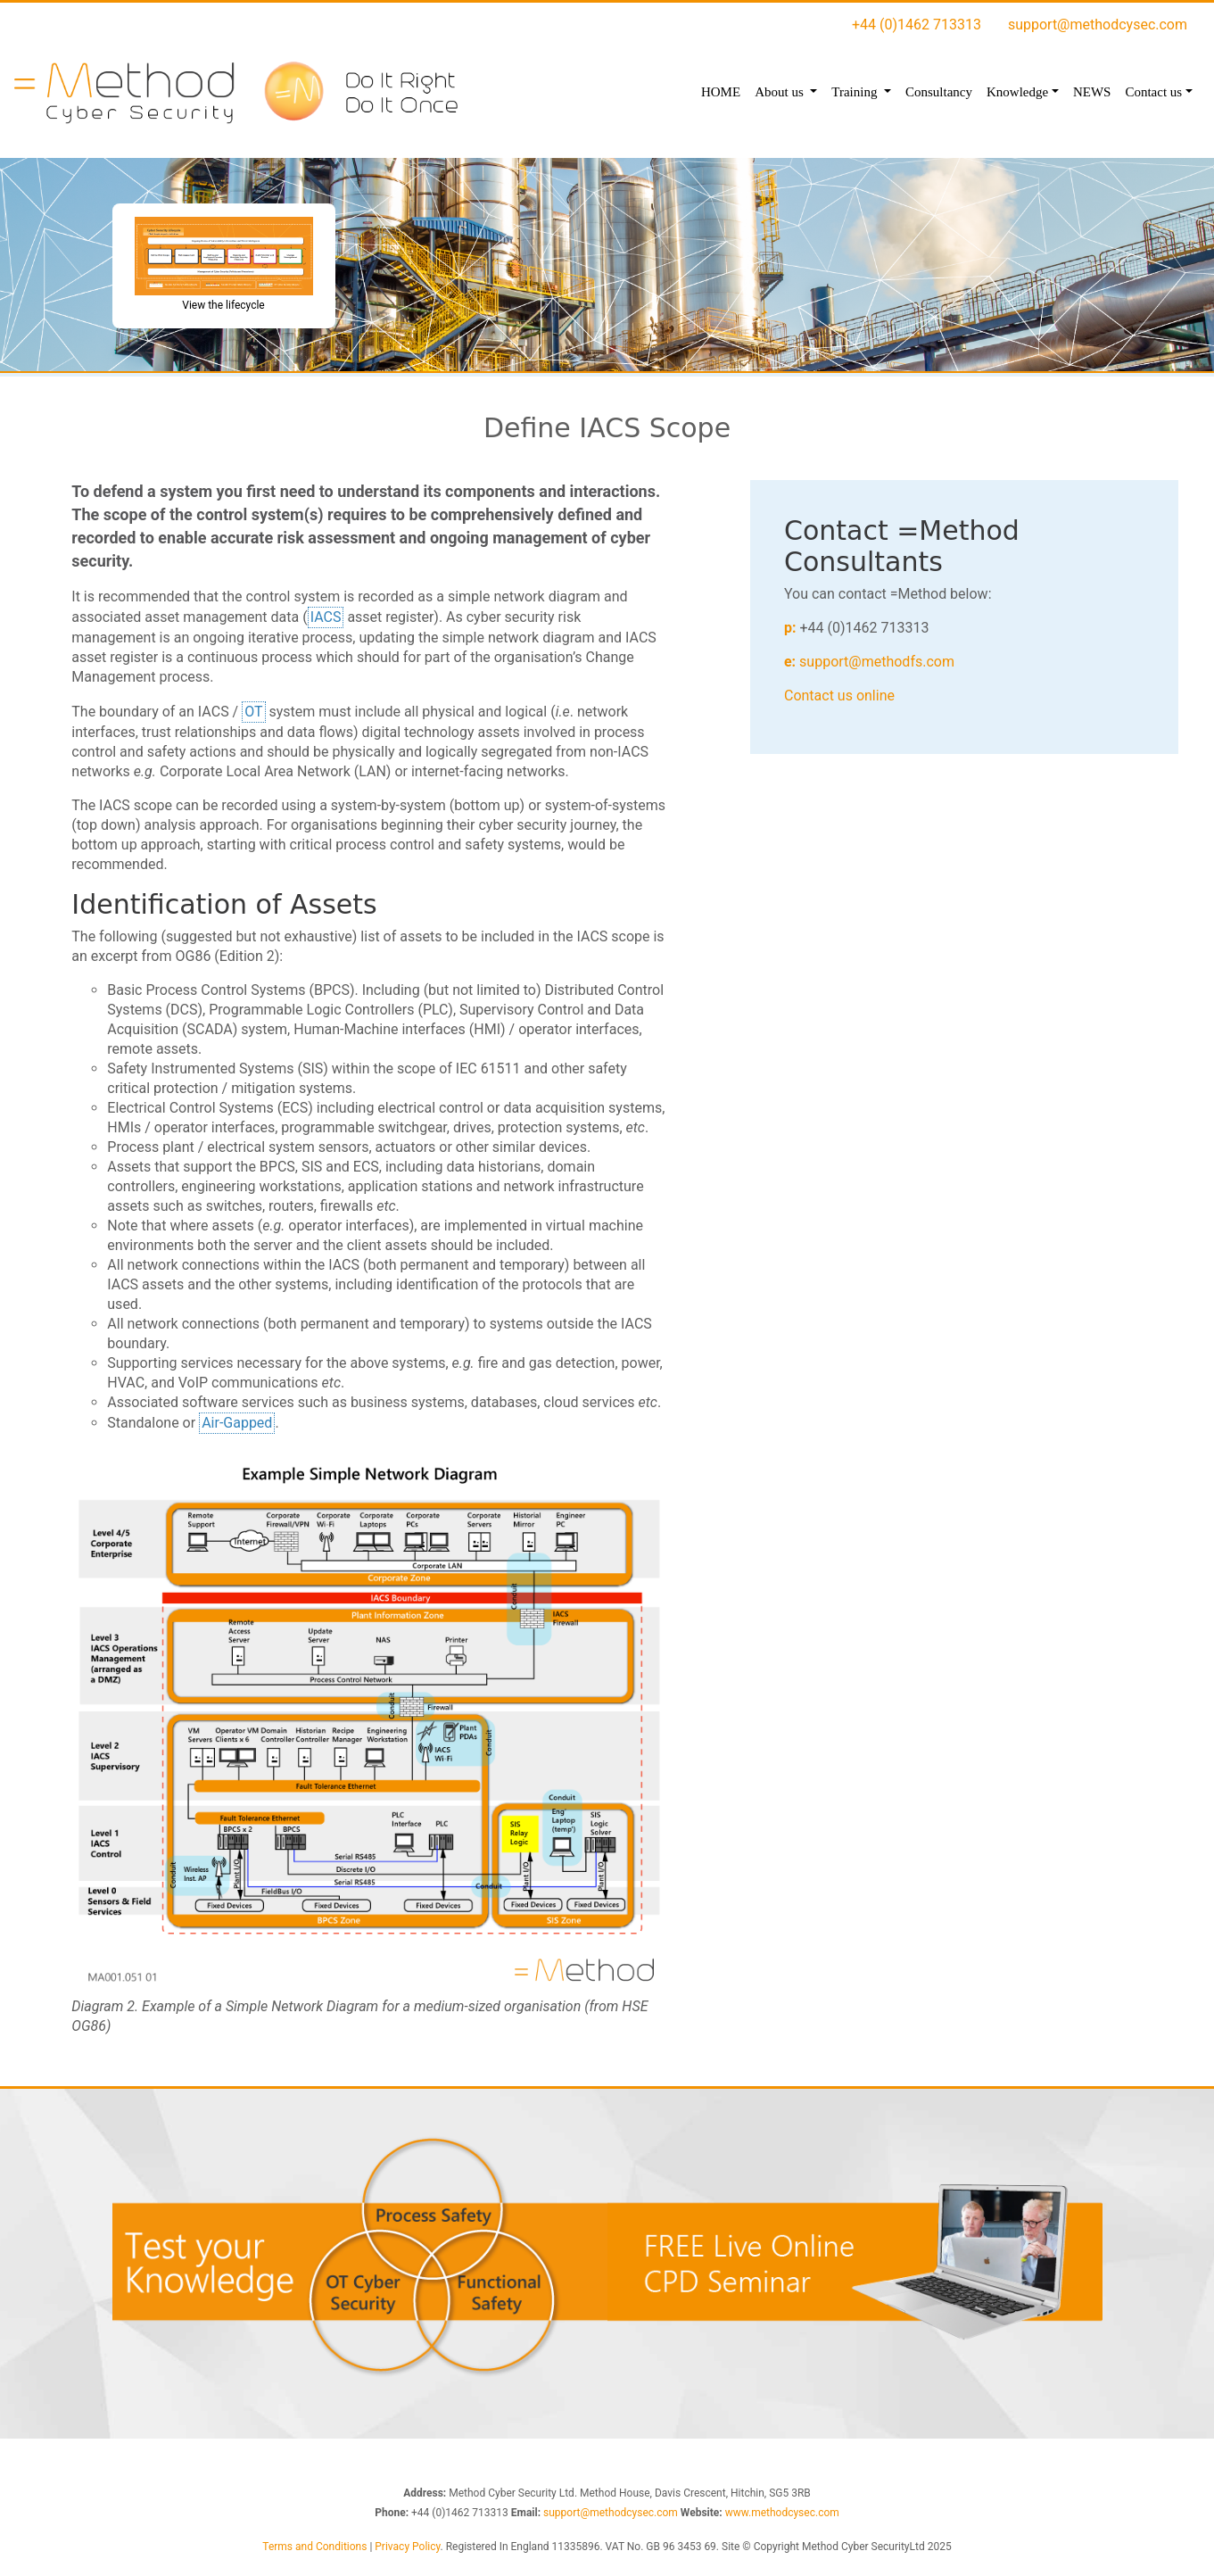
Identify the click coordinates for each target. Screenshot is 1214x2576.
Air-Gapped (237, 1421)
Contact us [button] (1153, 92)
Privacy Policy (407, 2546)
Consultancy (938, 92)
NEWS (1092, 92)
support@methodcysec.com (1097, 24)
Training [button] (855, 92)
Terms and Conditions (314, 2546)
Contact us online (839, 695)
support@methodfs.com (876, 661)
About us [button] (780, 92)
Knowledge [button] (1017, 92)
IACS (326, 616)
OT (253, 710)
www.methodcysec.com (782, 2512)
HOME (720, 92)
